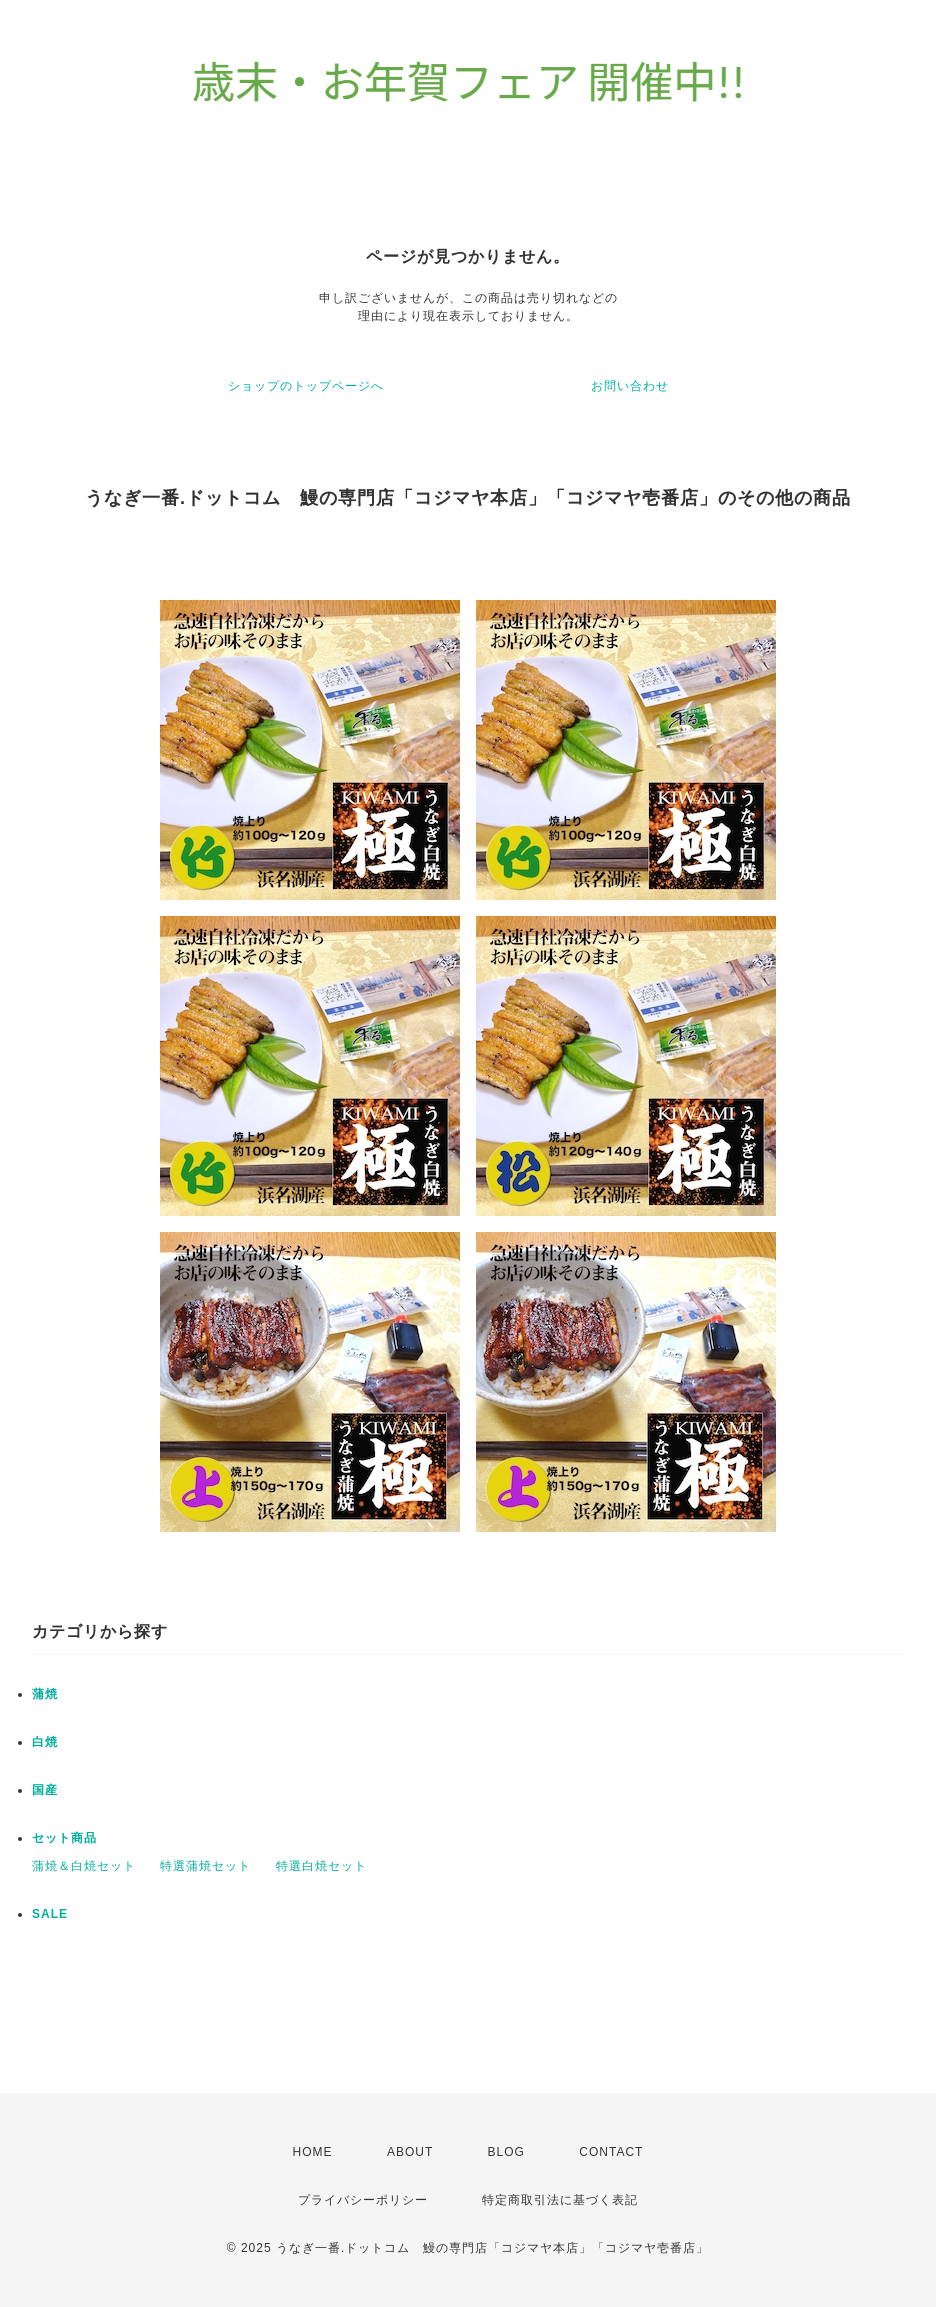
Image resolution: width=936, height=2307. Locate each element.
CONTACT (611, 2152)
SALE (50, 1914)
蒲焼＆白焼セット (84, 1866)
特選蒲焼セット (205, 1866)
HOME (313, 2152)
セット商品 (64, 1838)
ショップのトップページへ (306, 386)
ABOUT (410, 2152)
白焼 (45, 1742)
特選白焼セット (321, 1866)
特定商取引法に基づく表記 (560, 2200)
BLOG (506, 2152)
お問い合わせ (630, 386)
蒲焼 (45, 1694)
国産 (45, 1790)
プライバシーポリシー (363, 2200)
